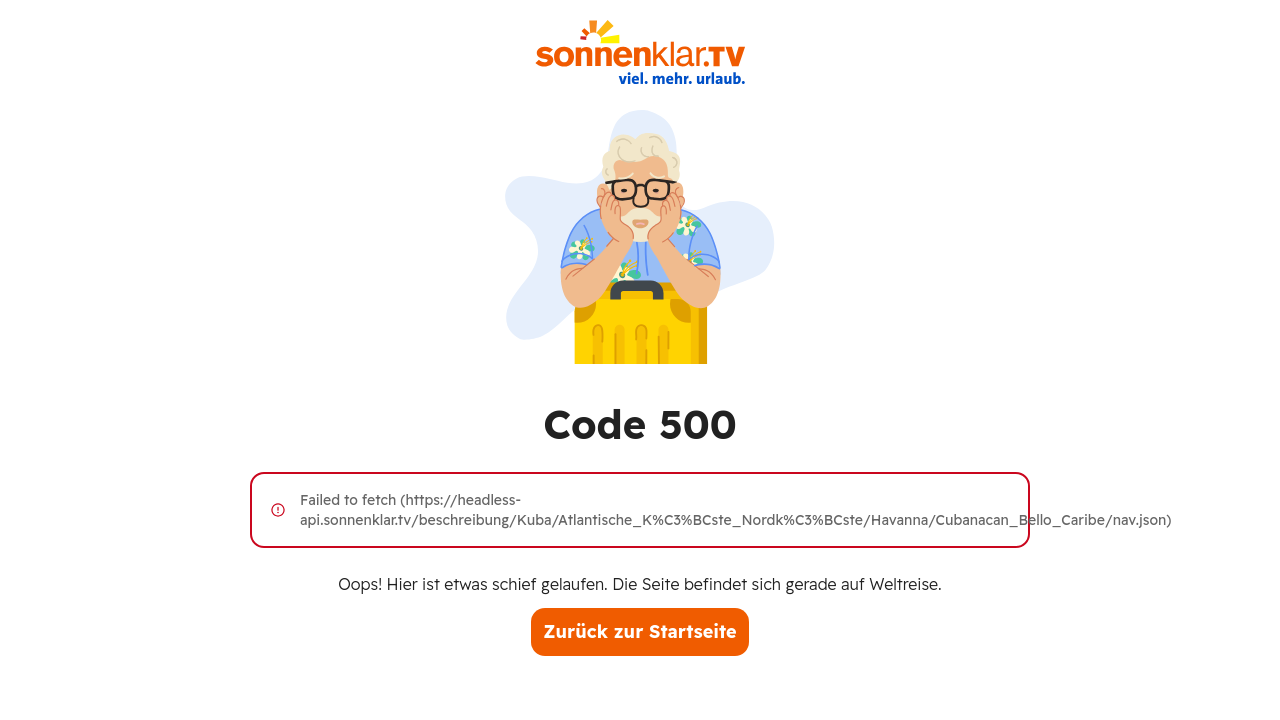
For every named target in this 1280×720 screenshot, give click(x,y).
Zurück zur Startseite (639, 631)
